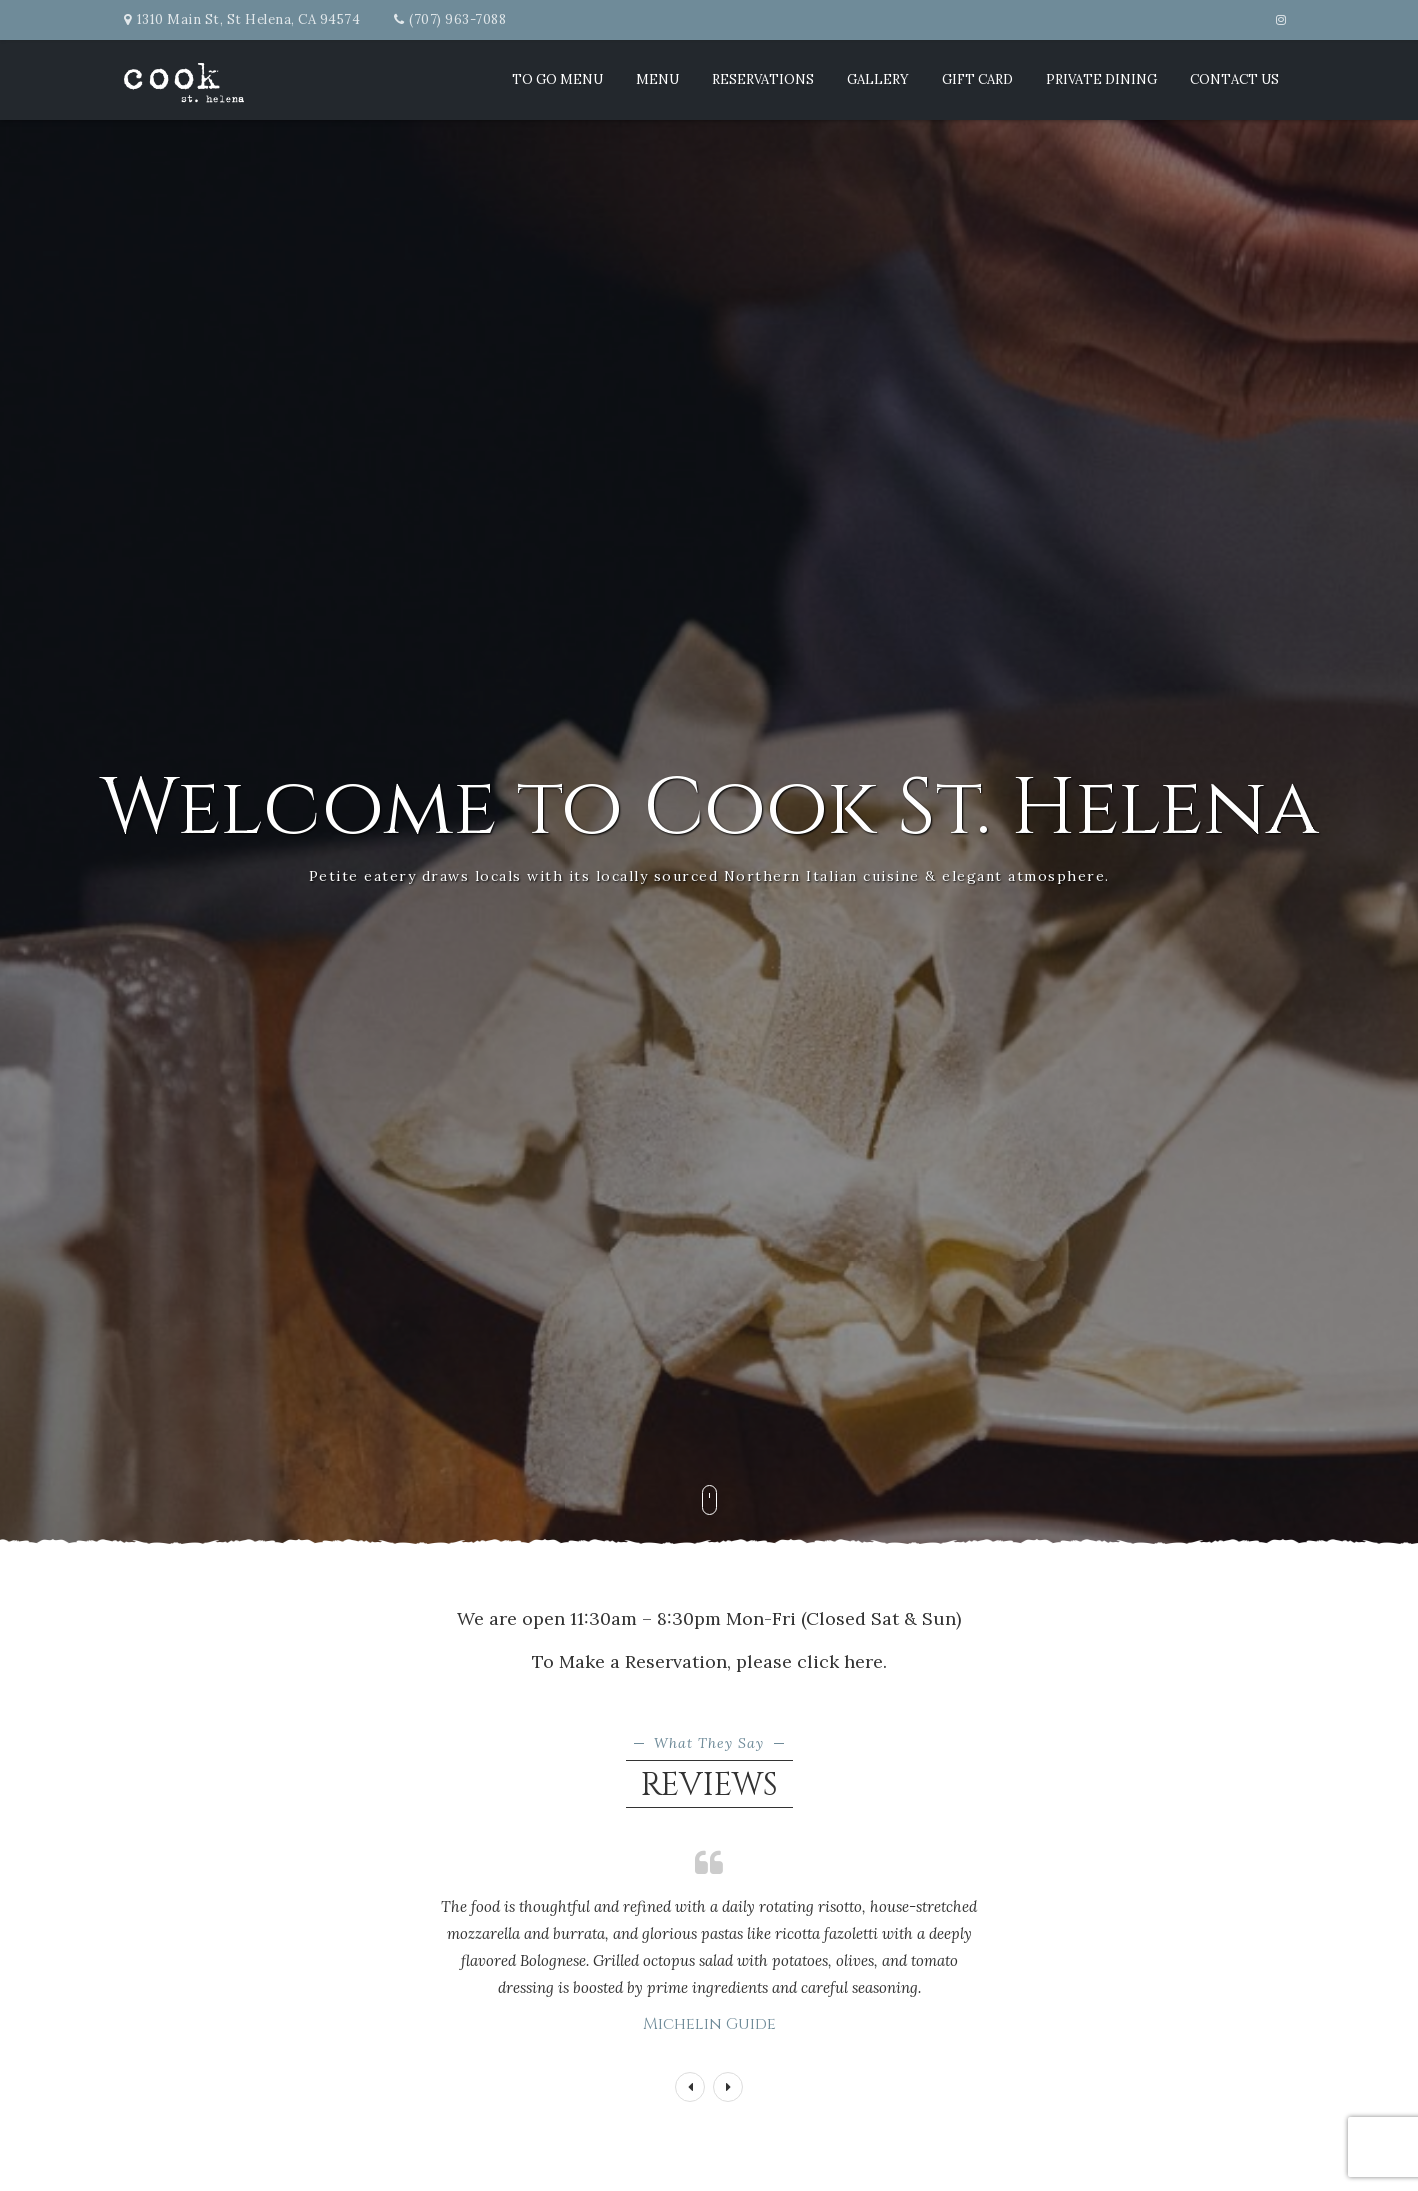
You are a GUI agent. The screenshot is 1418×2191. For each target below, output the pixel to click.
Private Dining (1101, 79)
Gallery (878, 79)
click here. (842, 1661)
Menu (657, 79)
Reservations (763, 79)
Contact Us (1234, 79)
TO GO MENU (557, 79)
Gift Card (977, 79)
